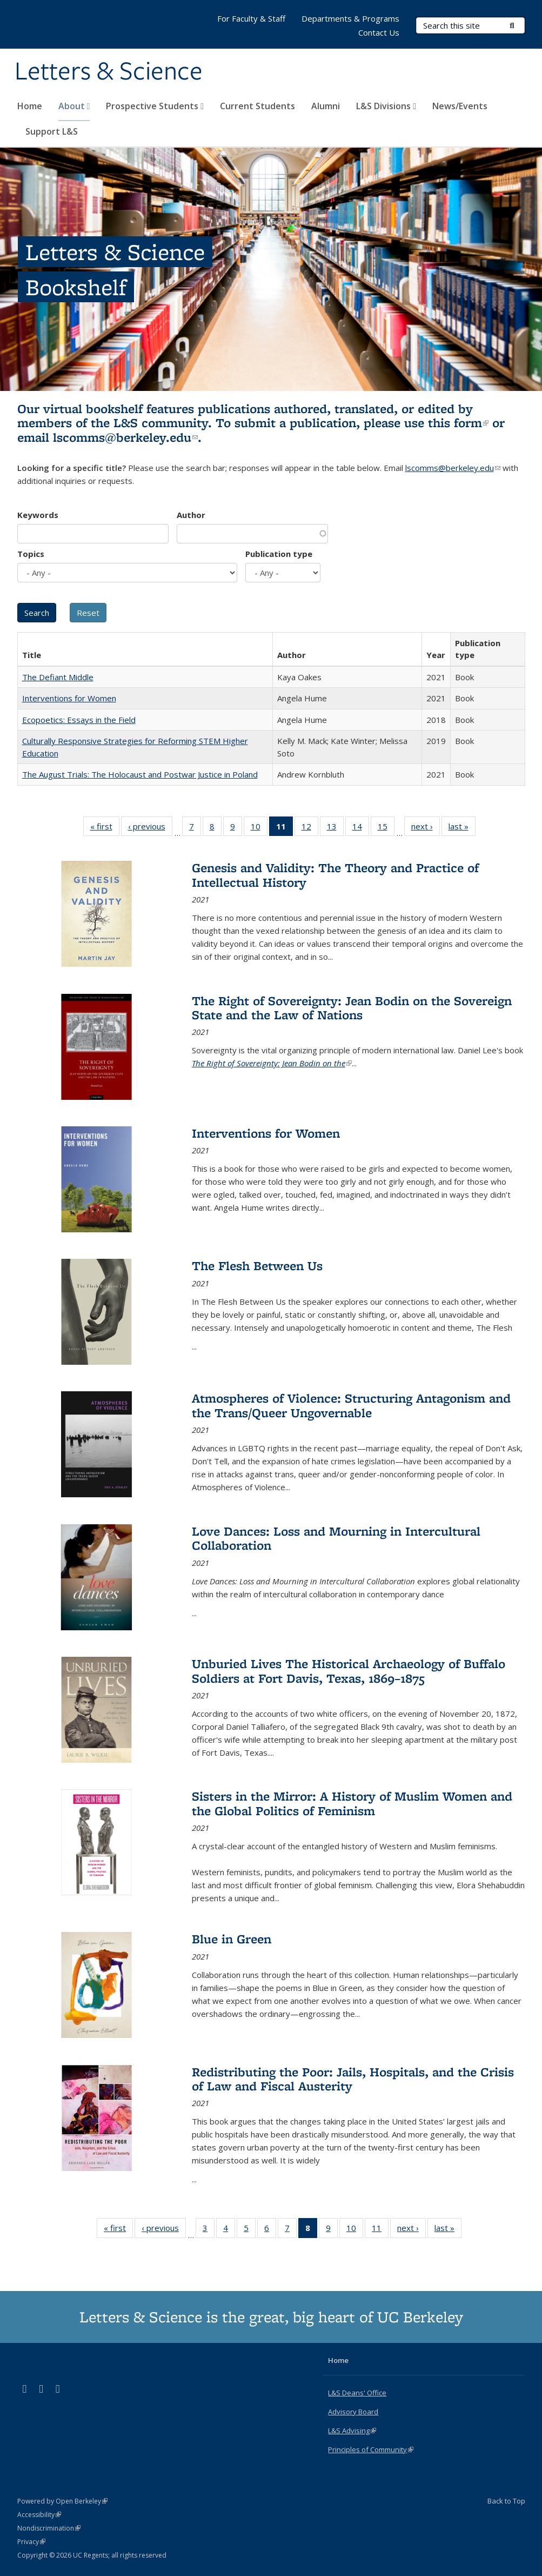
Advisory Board (353, 2411)
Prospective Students (155, 106)
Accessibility (39, 2514)
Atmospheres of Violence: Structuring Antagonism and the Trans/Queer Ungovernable (351, 1405)
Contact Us (378, 32)
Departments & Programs (350, 18)
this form (458, 422)
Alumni (325, 106)
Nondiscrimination (49, 2528)
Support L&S (51, 131)
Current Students (257, 106)
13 (335, 828)
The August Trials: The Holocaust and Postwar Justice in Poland (140, 774)
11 (380, 2230)
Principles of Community (370, 2449)
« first (104, 828)
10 (259, 828)
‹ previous (150, 828)
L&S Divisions (386, 106)
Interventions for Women (69, 698)
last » (462, 828)
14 (360, 828)
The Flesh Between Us (257, 1265)
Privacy (31, 2541)
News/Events (459, 106)
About (74, 106)
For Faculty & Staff (251, 18)
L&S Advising (352, 2430)
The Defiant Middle (57, 677)
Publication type (278, 553)
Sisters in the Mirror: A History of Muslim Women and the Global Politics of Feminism (352, 1803)
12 (310, 828)
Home (29, 106)
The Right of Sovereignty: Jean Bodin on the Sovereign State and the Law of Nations (352, 1007)
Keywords (37, 514)
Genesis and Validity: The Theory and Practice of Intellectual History (335, 874)
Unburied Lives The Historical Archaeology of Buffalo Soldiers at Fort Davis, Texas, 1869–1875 (348, 1670)
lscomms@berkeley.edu (125, 437)
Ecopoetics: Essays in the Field (79, 719)
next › (425, 828)
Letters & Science (109, 72)
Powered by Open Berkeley (62, 2501)
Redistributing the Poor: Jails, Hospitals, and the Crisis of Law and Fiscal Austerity (353, 2078)
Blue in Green (231, 1938)
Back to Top (506, 2501)
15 (386, 828)
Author (191, 514)
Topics (30, 553)
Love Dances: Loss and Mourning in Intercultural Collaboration (336, 1538)
